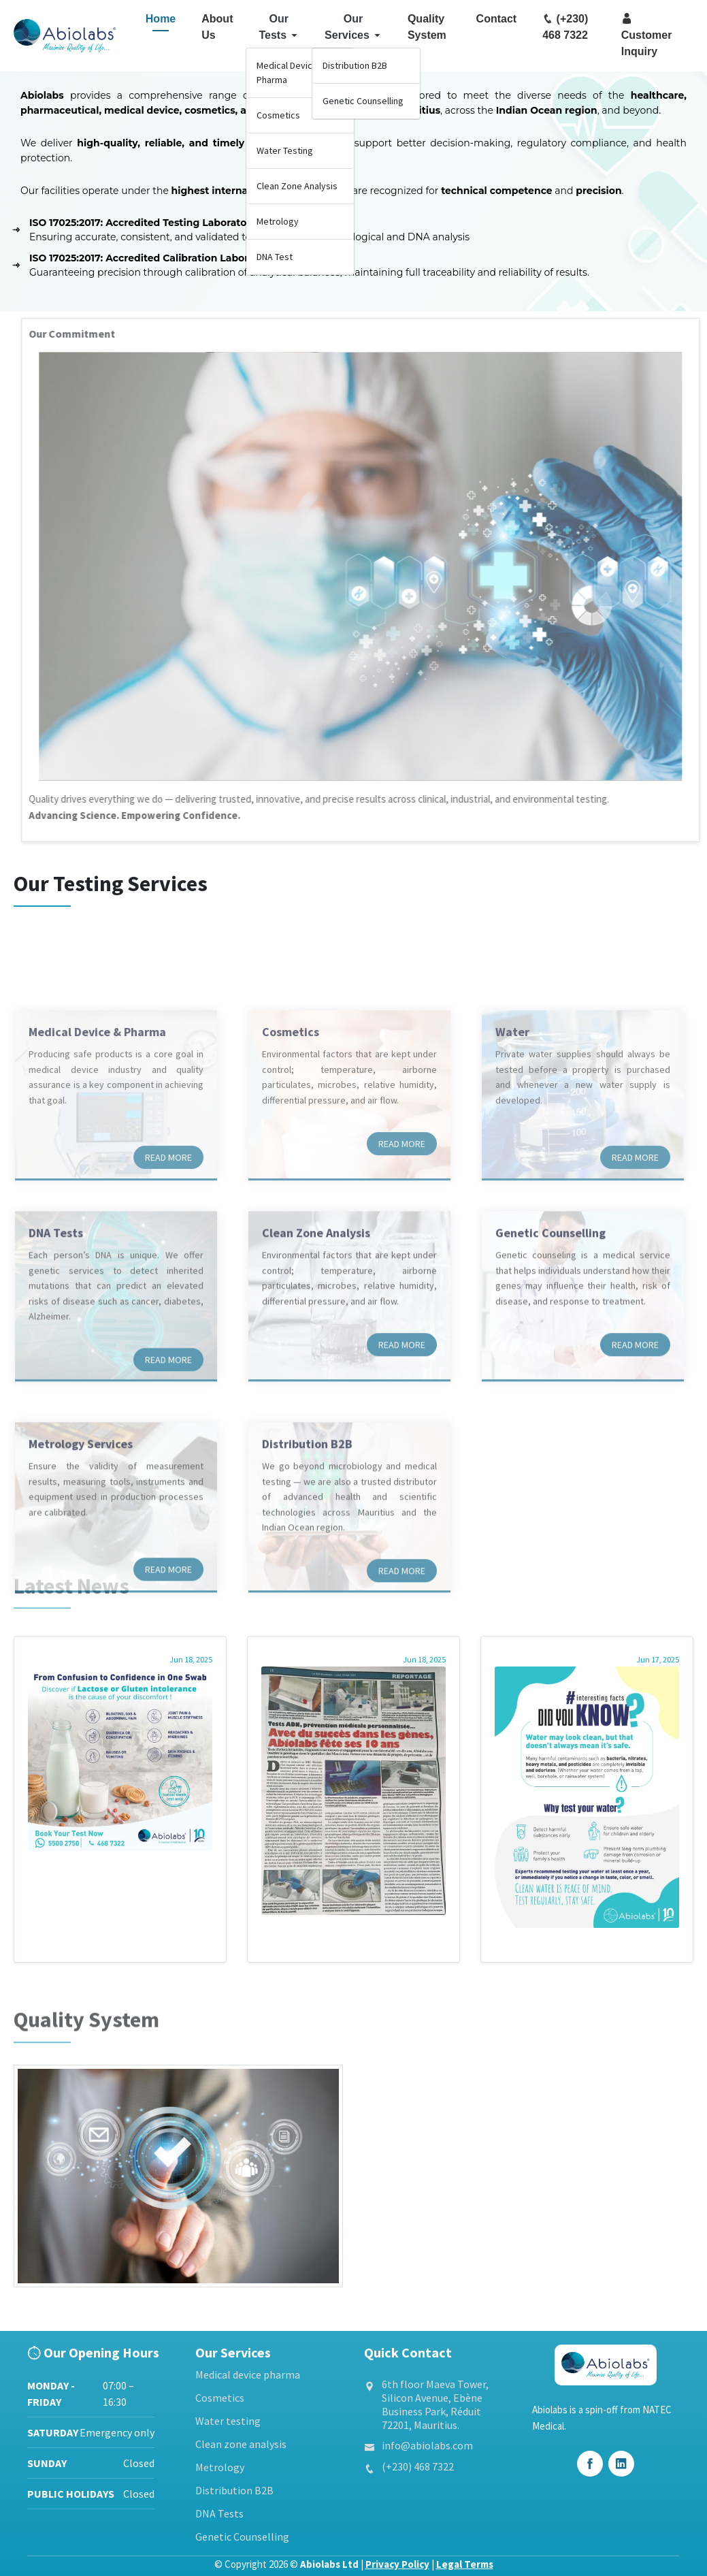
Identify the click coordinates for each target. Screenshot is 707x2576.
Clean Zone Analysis (297, 186)
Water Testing (285, 150)
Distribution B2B (355, 65)
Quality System (427, 27)
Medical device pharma (247, 2374)
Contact (496, 19)
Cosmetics (278, 115)
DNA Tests (219, 2513)
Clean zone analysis (240, 2444)
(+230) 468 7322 (565, 27)
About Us (217, 27)
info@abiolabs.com (427, 2445)
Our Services (353, 27)
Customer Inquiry (646, 35)
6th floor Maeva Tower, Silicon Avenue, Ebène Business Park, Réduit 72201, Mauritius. (435, 2404)
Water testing (228, 2421)
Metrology (278, 221)
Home (161, 19)
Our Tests (279, 27)
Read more (168, 1242)
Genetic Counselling (363, 101)
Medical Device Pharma (287, 72)
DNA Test (275, 257)
